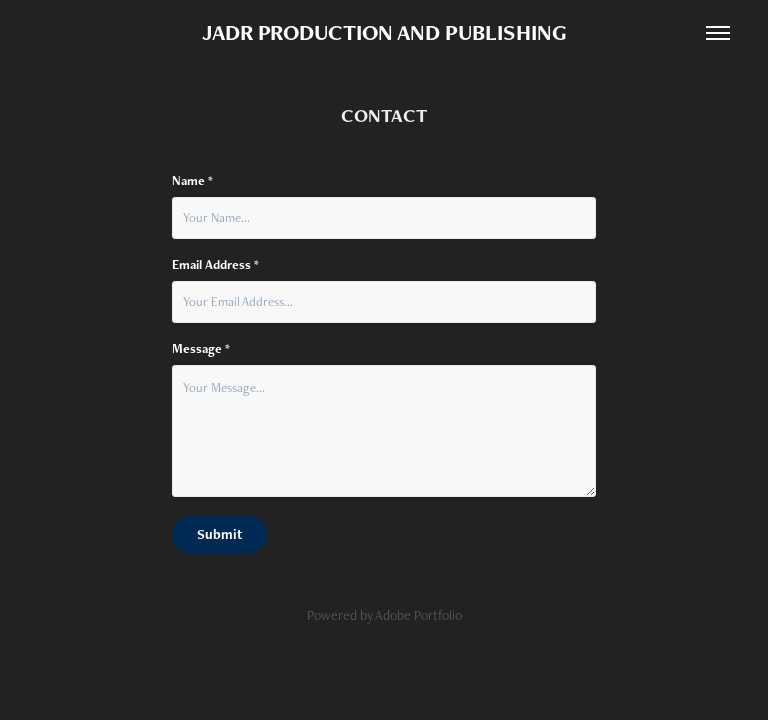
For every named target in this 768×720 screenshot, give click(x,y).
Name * (192, 181)
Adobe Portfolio (418, 615)
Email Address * (215, 265)
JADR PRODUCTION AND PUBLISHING (384, 32)
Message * (201, 349)
